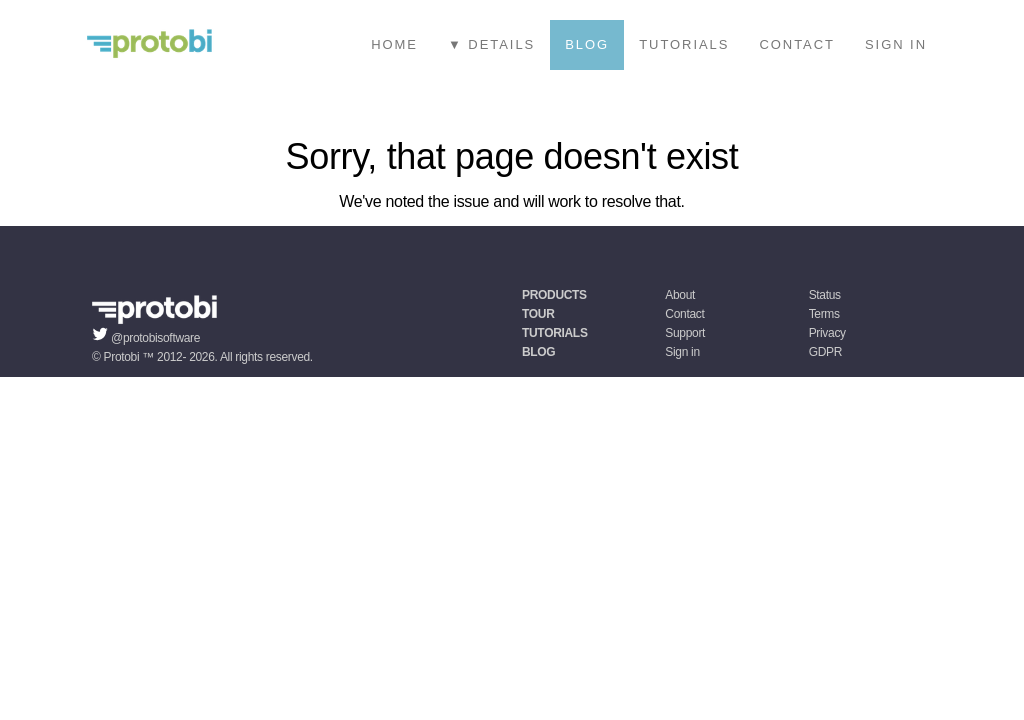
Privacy (827, 333)
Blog (587, 44)
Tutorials (684, 44)
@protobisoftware (155, 338)
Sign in (896, 44)
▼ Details (491, 44)
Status (825, 295)
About (680, 295)
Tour (538, 314)
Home (394, 44)
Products (554, 295)
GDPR (825, 352)
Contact (797, 44)
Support (685, 333)
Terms (824, 314)
